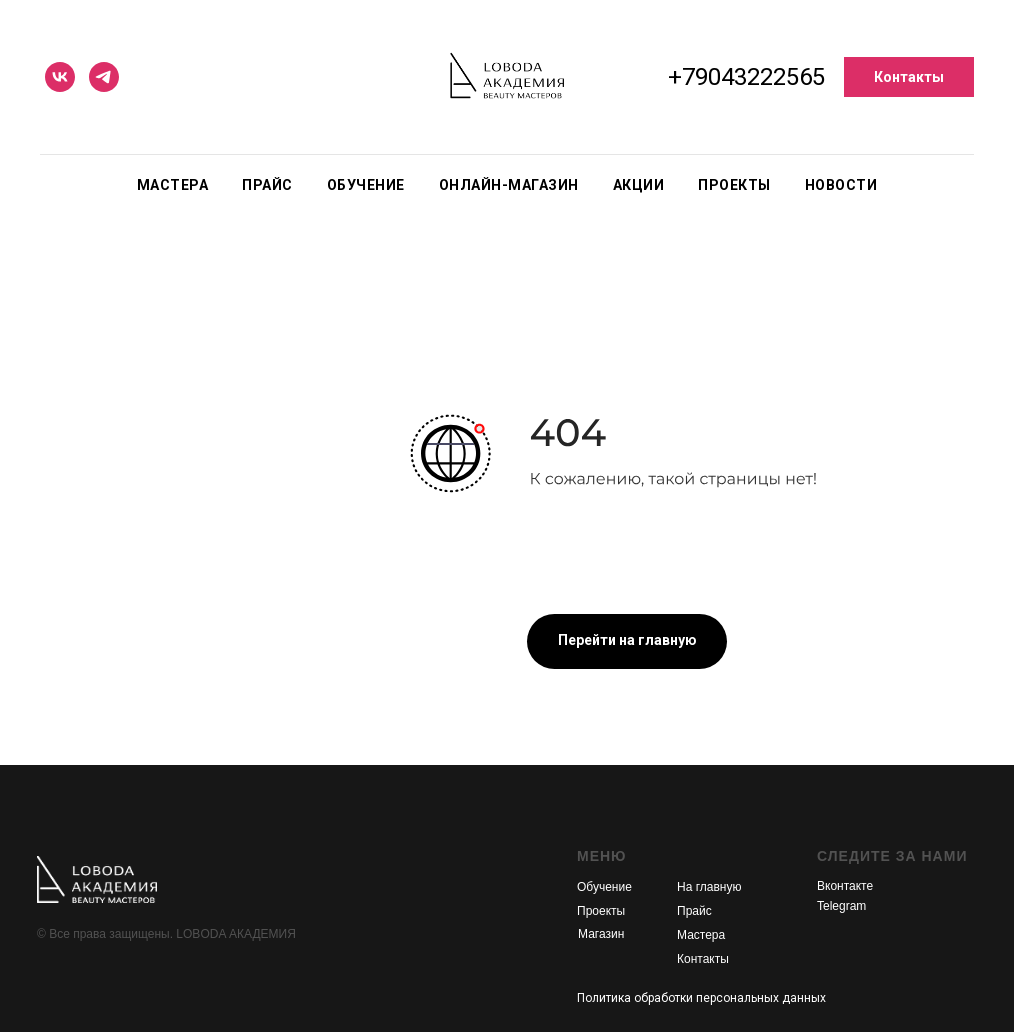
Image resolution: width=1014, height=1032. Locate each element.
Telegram (841, 906)
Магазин (601, 934)
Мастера (173, 185)
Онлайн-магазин (509, 185)
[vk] (60, 77)
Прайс (267, 185)
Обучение (366, 185)
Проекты (734, 185)
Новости (841, 185)
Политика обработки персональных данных (701, 998)
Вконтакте (845, 886)
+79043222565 (746, 77)
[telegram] (104, 77)
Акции (639, 185)
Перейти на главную (627, 640)
